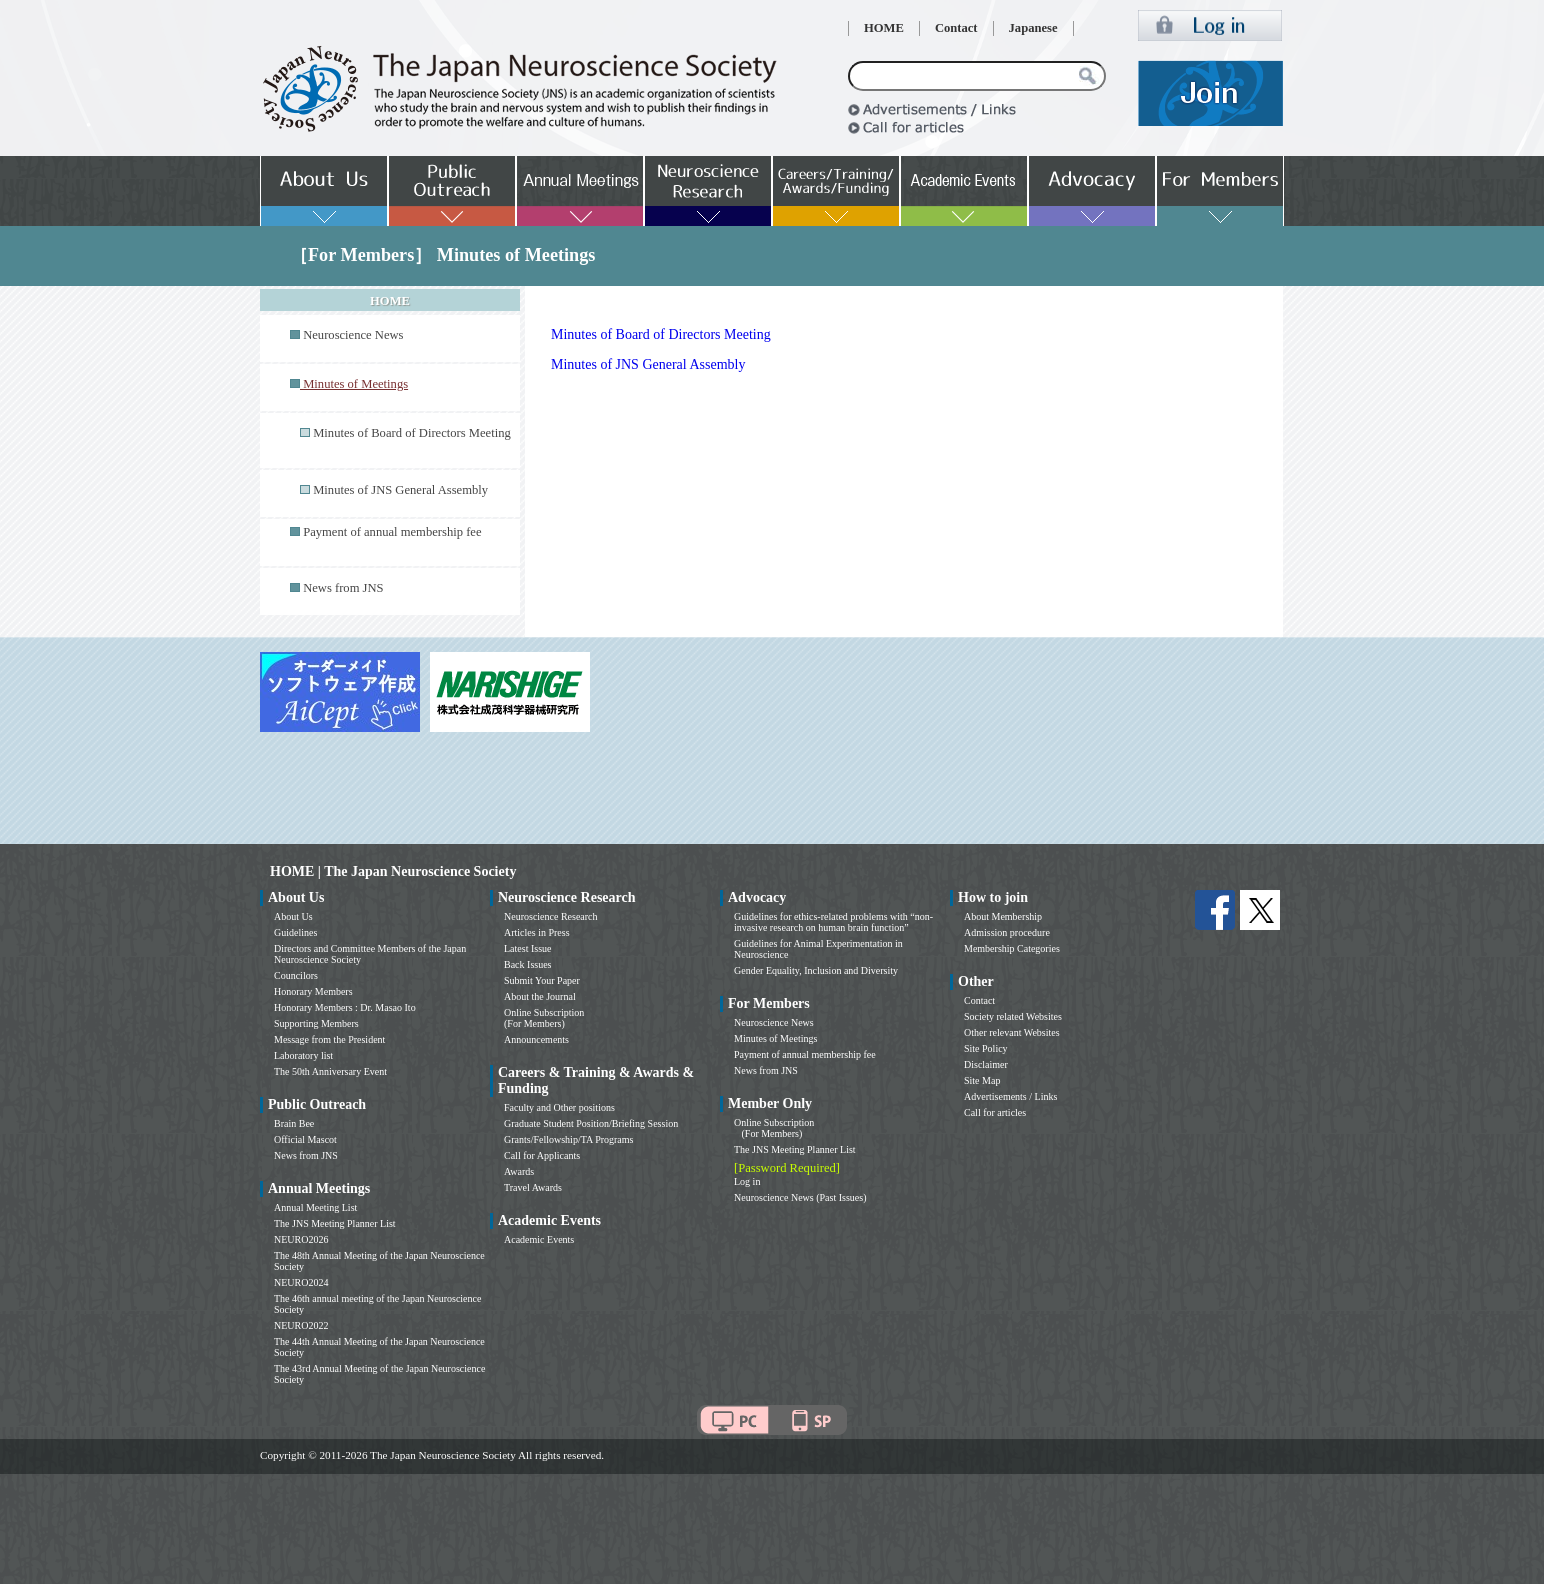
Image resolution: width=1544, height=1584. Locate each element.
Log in (747, 1181)
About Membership (1003, 916)
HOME (884, 28)
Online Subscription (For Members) (544, 1018)
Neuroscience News (353, 335)
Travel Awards (533, 1187)
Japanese (1033, 28)
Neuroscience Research (551, 916)
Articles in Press (537, 932)
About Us (293, 916)
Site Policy (986, 1048)
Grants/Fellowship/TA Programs (568, 1139)
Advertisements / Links (1010, 1096)
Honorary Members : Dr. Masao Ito (345, 1007)
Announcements (536, 1039)
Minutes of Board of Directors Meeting (412, 433)
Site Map (982, 1080)
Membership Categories (1012, 948)
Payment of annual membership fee (392, 532)
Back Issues (528, 964)
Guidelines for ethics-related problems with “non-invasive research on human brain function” (833, 922)
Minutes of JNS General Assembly (400, 490)
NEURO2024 (301, 1282)
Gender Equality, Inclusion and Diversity (816, 970)
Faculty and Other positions (559, 1107)
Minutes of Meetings (775, 1038)
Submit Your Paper (542, 980)
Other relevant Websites (1012, 1032)
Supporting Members (316, 1023)
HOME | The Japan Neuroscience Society (393, 871)
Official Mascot (305, 1139)
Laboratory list (303, 1055)
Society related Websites (1013, 1016)
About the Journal (540, 996)
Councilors (296, 975)
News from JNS (343, 588)
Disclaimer (986, 1064)
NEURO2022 (301, 1325)
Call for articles (995, 1112)
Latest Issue (528, 948)
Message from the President (329, 1039)
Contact (956, 28)
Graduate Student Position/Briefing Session (591, 1123)
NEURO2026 (301, 1239)
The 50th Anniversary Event (330, 1071)
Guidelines (295, 932)
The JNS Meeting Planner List (335, 1223)
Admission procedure (1007, 932)
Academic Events (539, 1239)
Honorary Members (313, 991)
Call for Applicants (542, 1155)
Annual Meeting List (315, 1207)
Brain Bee (294, 1123)
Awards (519, 1171)
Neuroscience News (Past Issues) (800, 1197)
